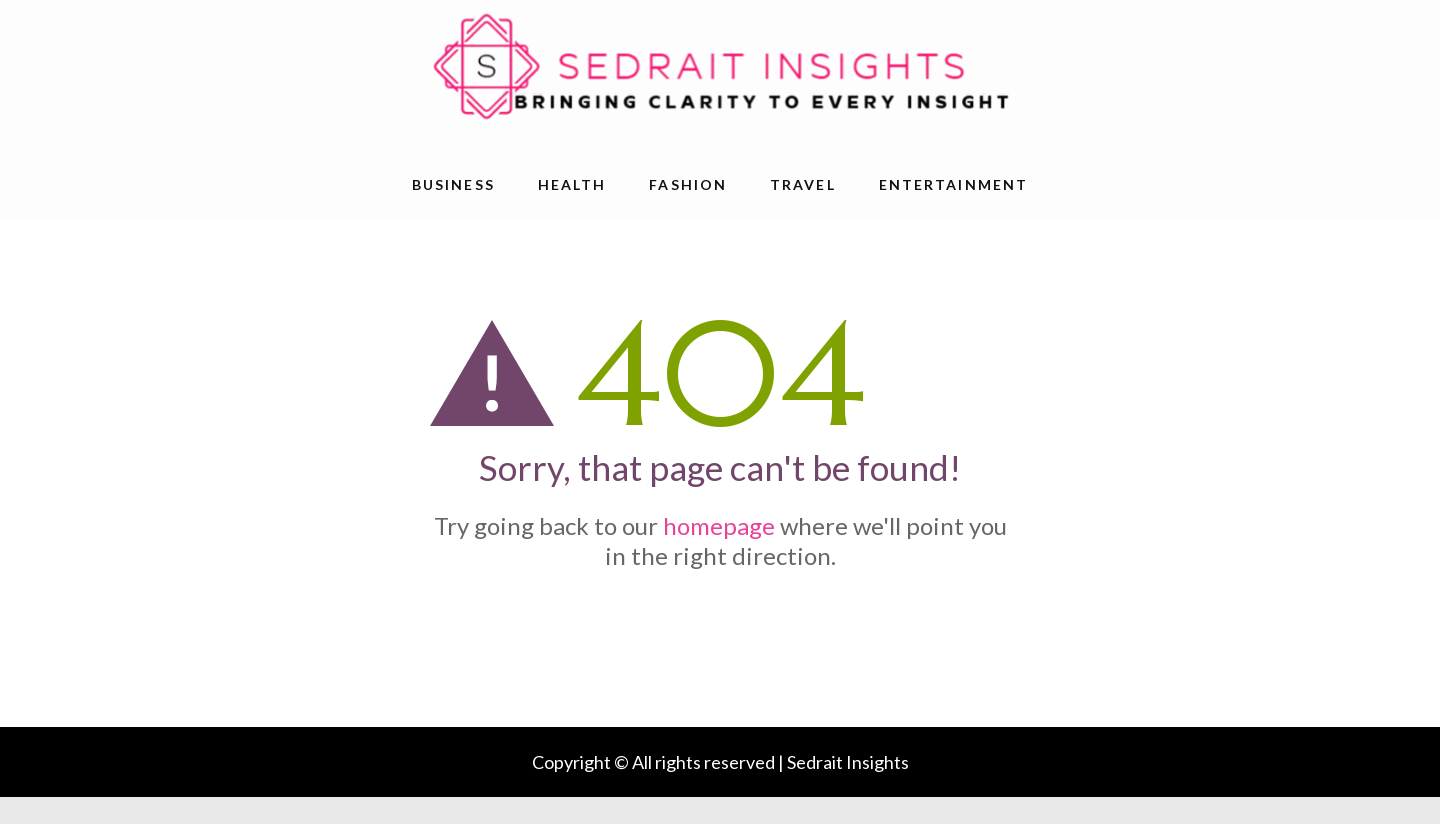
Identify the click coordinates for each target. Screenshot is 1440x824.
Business (453, 184)
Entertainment (953, 184)
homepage (719, 525)
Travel (803, 184)
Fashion (688, 184)
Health (572, 184)
